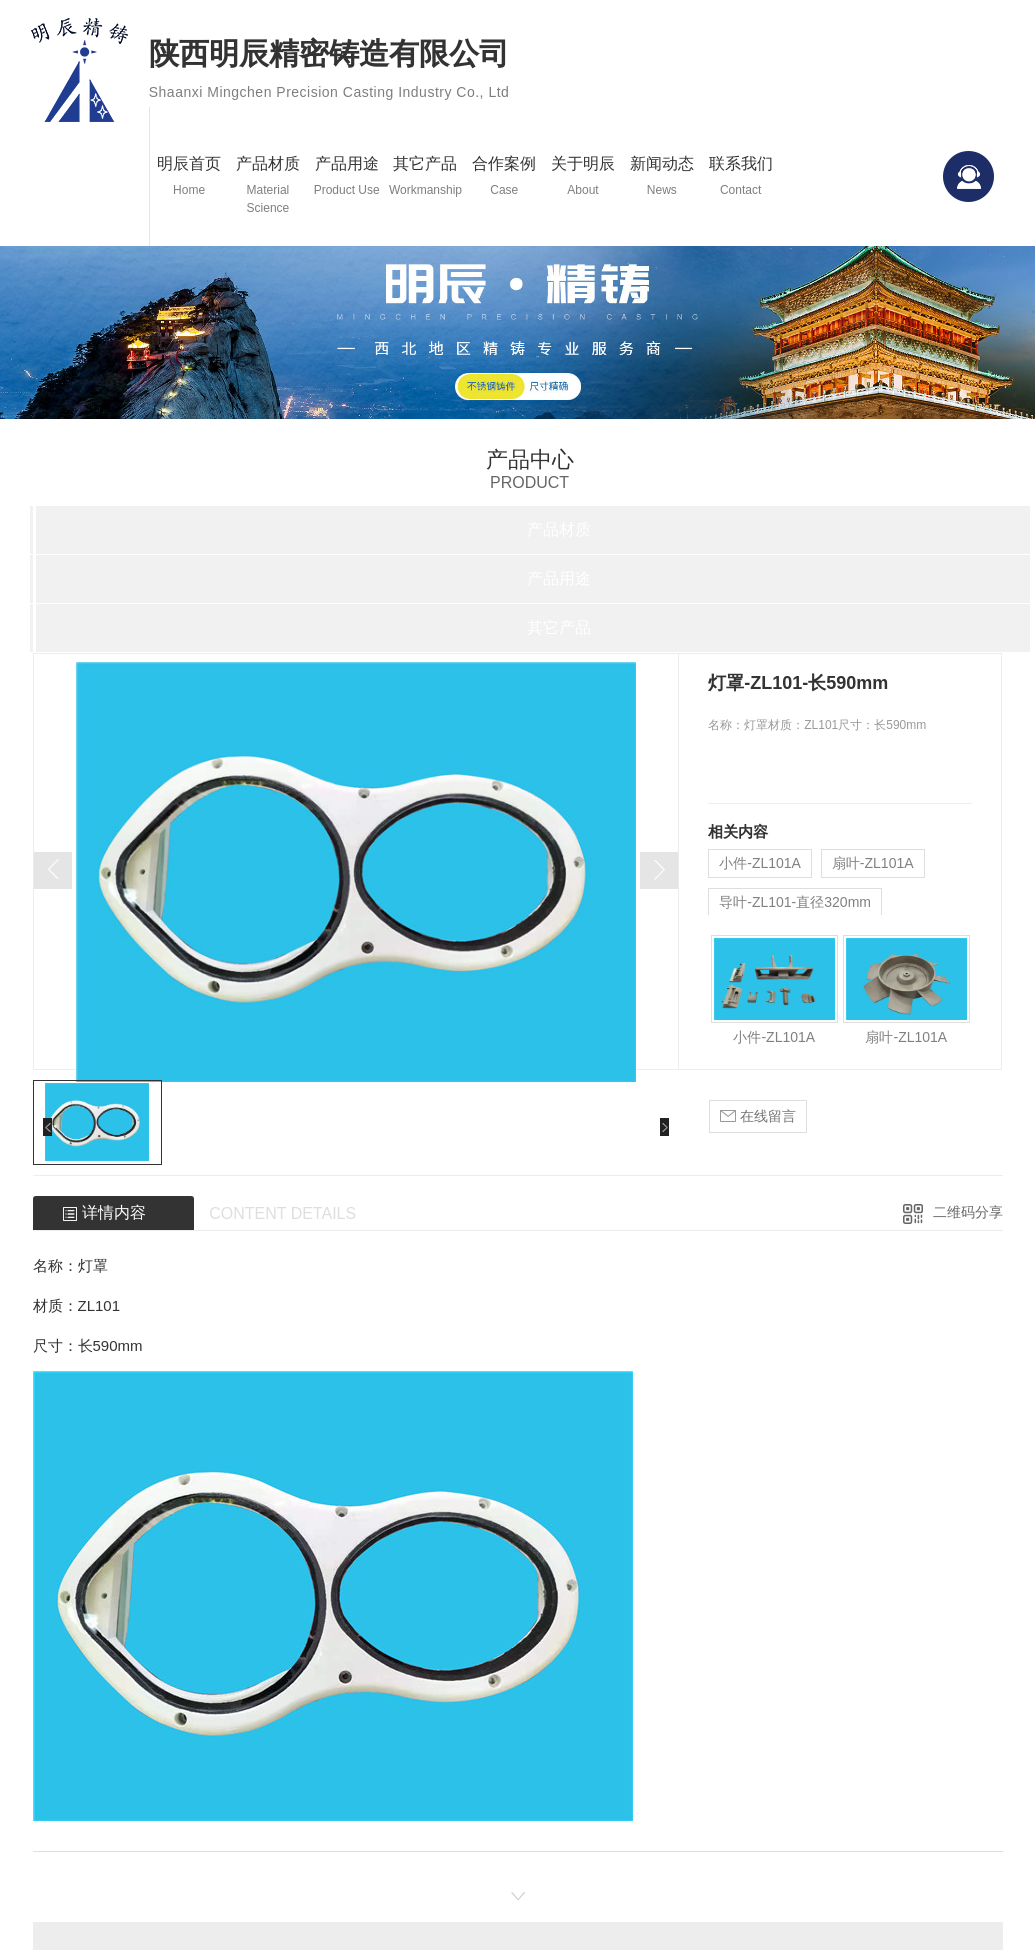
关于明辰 (583, 177)
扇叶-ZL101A (873, 863)
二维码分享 (968, 1212)
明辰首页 (189, 177)
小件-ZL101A (760, 863)
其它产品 (425, 177)
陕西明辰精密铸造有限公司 (329, 73)
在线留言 (758, 1116)
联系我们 (740, 177)
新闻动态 (661, 177)
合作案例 (504, 177)
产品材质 (268, 186)
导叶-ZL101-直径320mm (795, 902)
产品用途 (346, 177)
